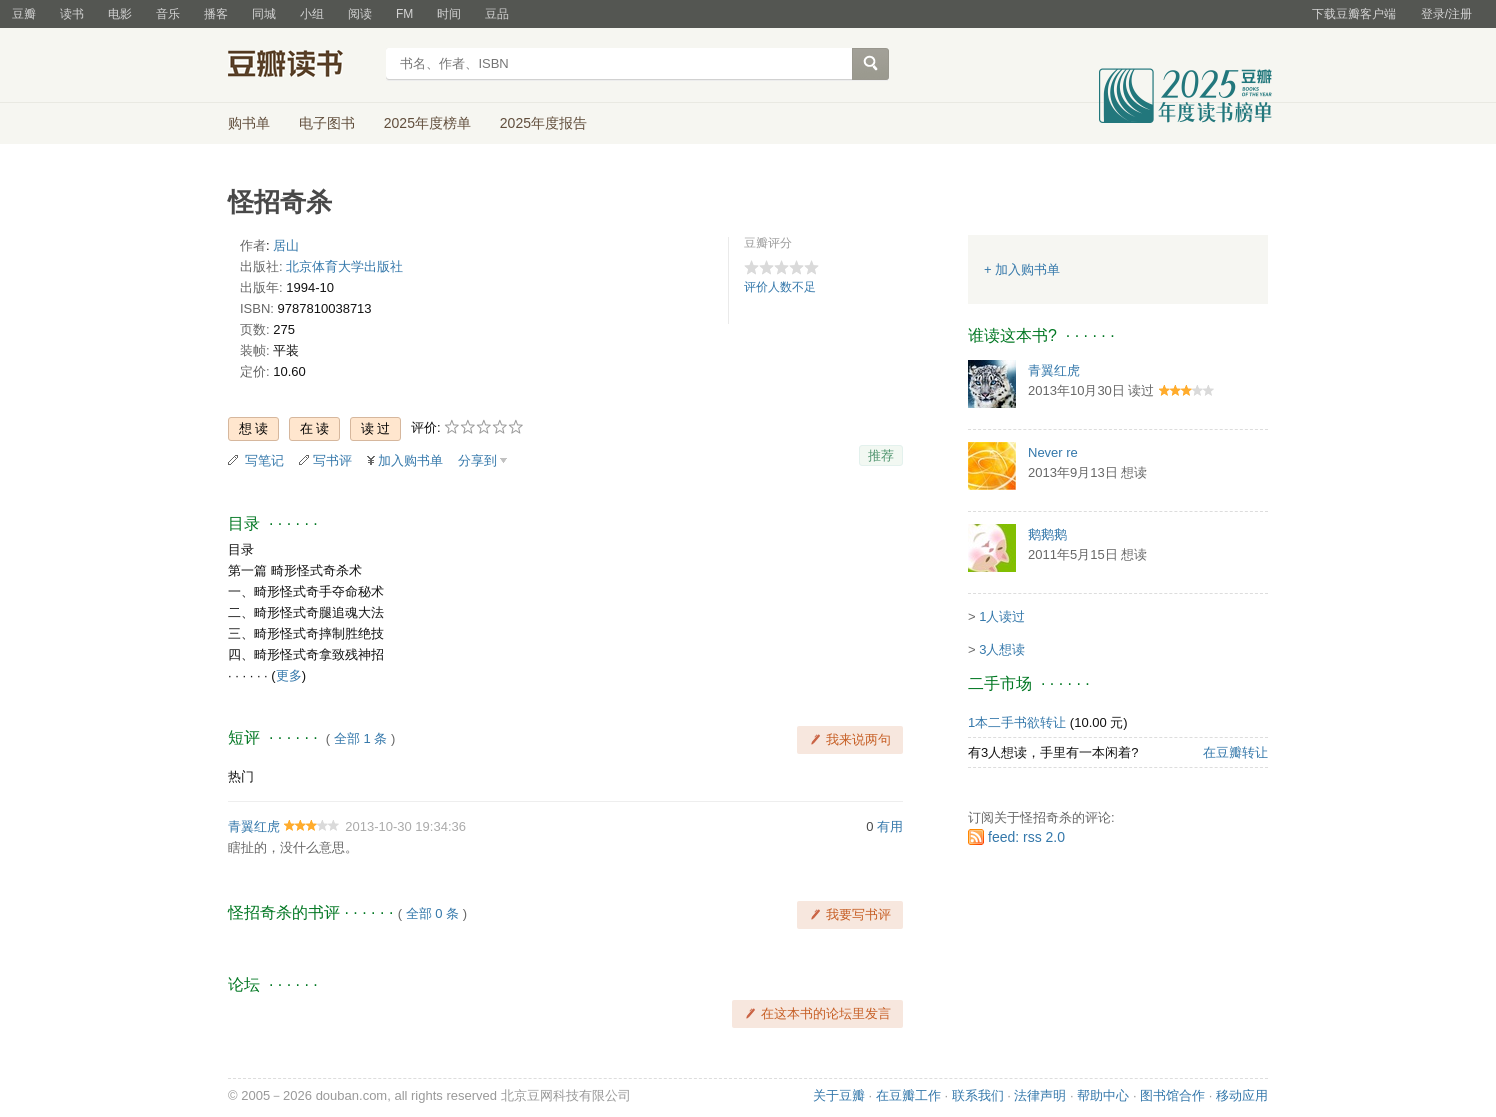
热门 (241, 776)
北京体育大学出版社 (344, 266)
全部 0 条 (432, 913)
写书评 (332, 460)
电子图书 (327, 123)
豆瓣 (24, 14)
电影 (120, 14)
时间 (449, 14)
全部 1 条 (360, 738)
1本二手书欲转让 (1017, 722)
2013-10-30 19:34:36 (405, 826)
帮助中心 (1103, 1095)
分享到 (477, 460)
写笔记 (264, 460)
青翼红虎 (254, 826)
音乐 (168, 14)
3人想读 (1002, 649)
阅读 (360, 14)
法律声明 (1040, 1095)
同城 (264, 14)
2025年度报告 (543, 123)
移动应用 (1242, 1095)
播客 (216, 14)
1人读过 (1002, 616)
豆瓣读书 (300, 66)
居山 (286, 245)
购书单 (249, 123)
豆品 (497, 14)
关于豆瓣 (839, 1095)
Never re (1053, 452)
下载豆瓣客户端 (1354, 14)
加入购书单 (410, 460)
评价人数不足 (780, 287)
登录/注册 (1446, 14)
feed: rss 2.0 (1026, 837)
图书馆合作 (1172, 1095)
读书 (72, 14)
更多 (289, 675)
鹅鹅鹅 (1047, 534)
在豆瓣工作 (908, 1095)
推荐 (881, 455)
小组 (312, 14)
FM (404, 14)
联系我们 (978, 1095)
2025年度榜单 (427, 123)
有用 (890, 826)
